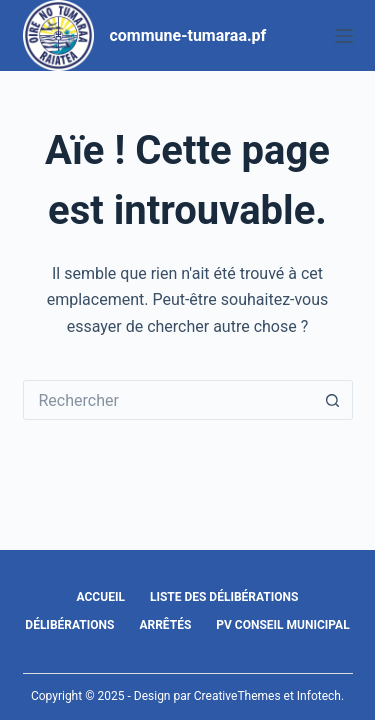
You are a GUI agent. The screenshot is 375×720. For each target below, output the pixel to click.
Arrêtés (165, 625)
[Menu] (344, 36)
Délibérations (69, 625)
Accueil (101, 597)
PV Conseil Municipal (282, 625)
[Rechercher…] (168, 400)
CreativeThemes (237, 696)
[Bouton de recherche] (333, 400)
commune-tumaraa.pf (188, 35)
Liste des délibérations (224, 597)
